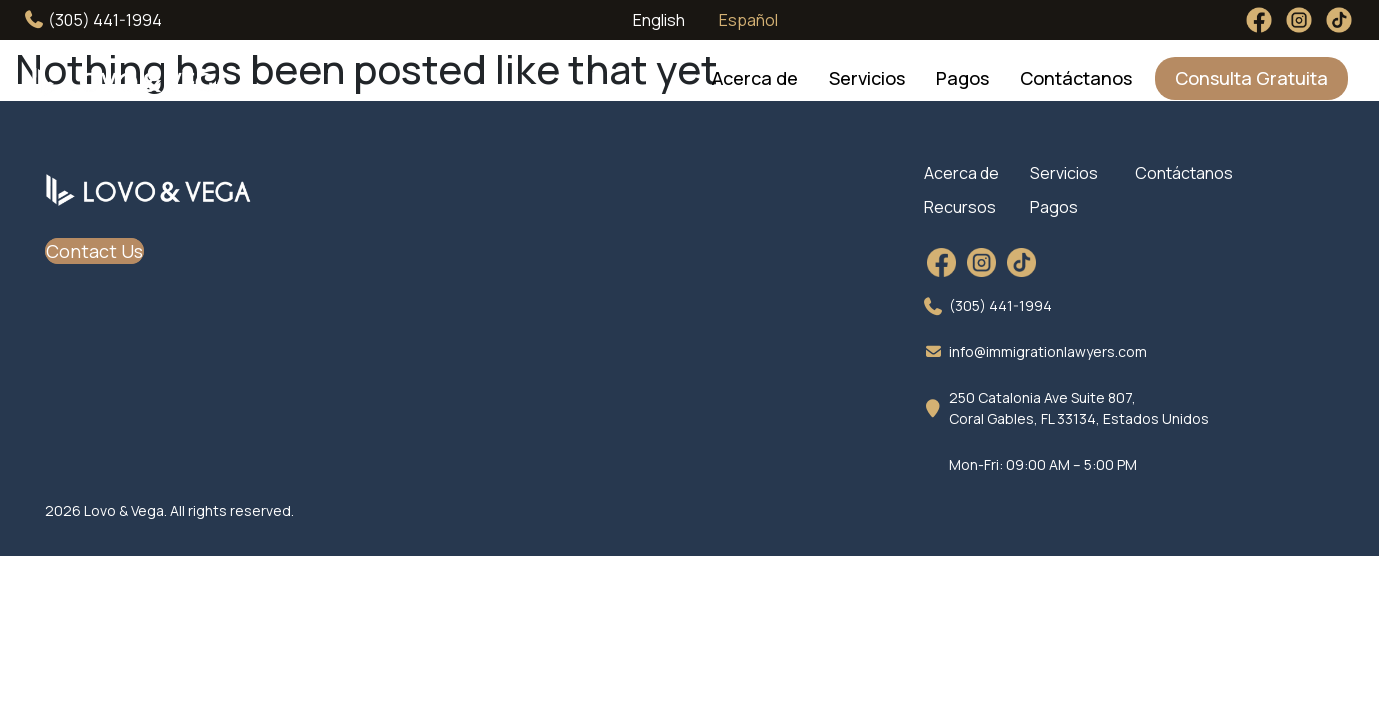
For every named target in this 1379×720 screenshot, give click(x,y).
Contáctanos (1076, 78)
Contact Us (94, 251)
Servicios (867, 78)
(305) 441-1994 (93, 20)
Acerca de (755, 78)
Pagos (962, 78)
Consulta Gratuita (1251, 78)
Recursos (960, 207)
